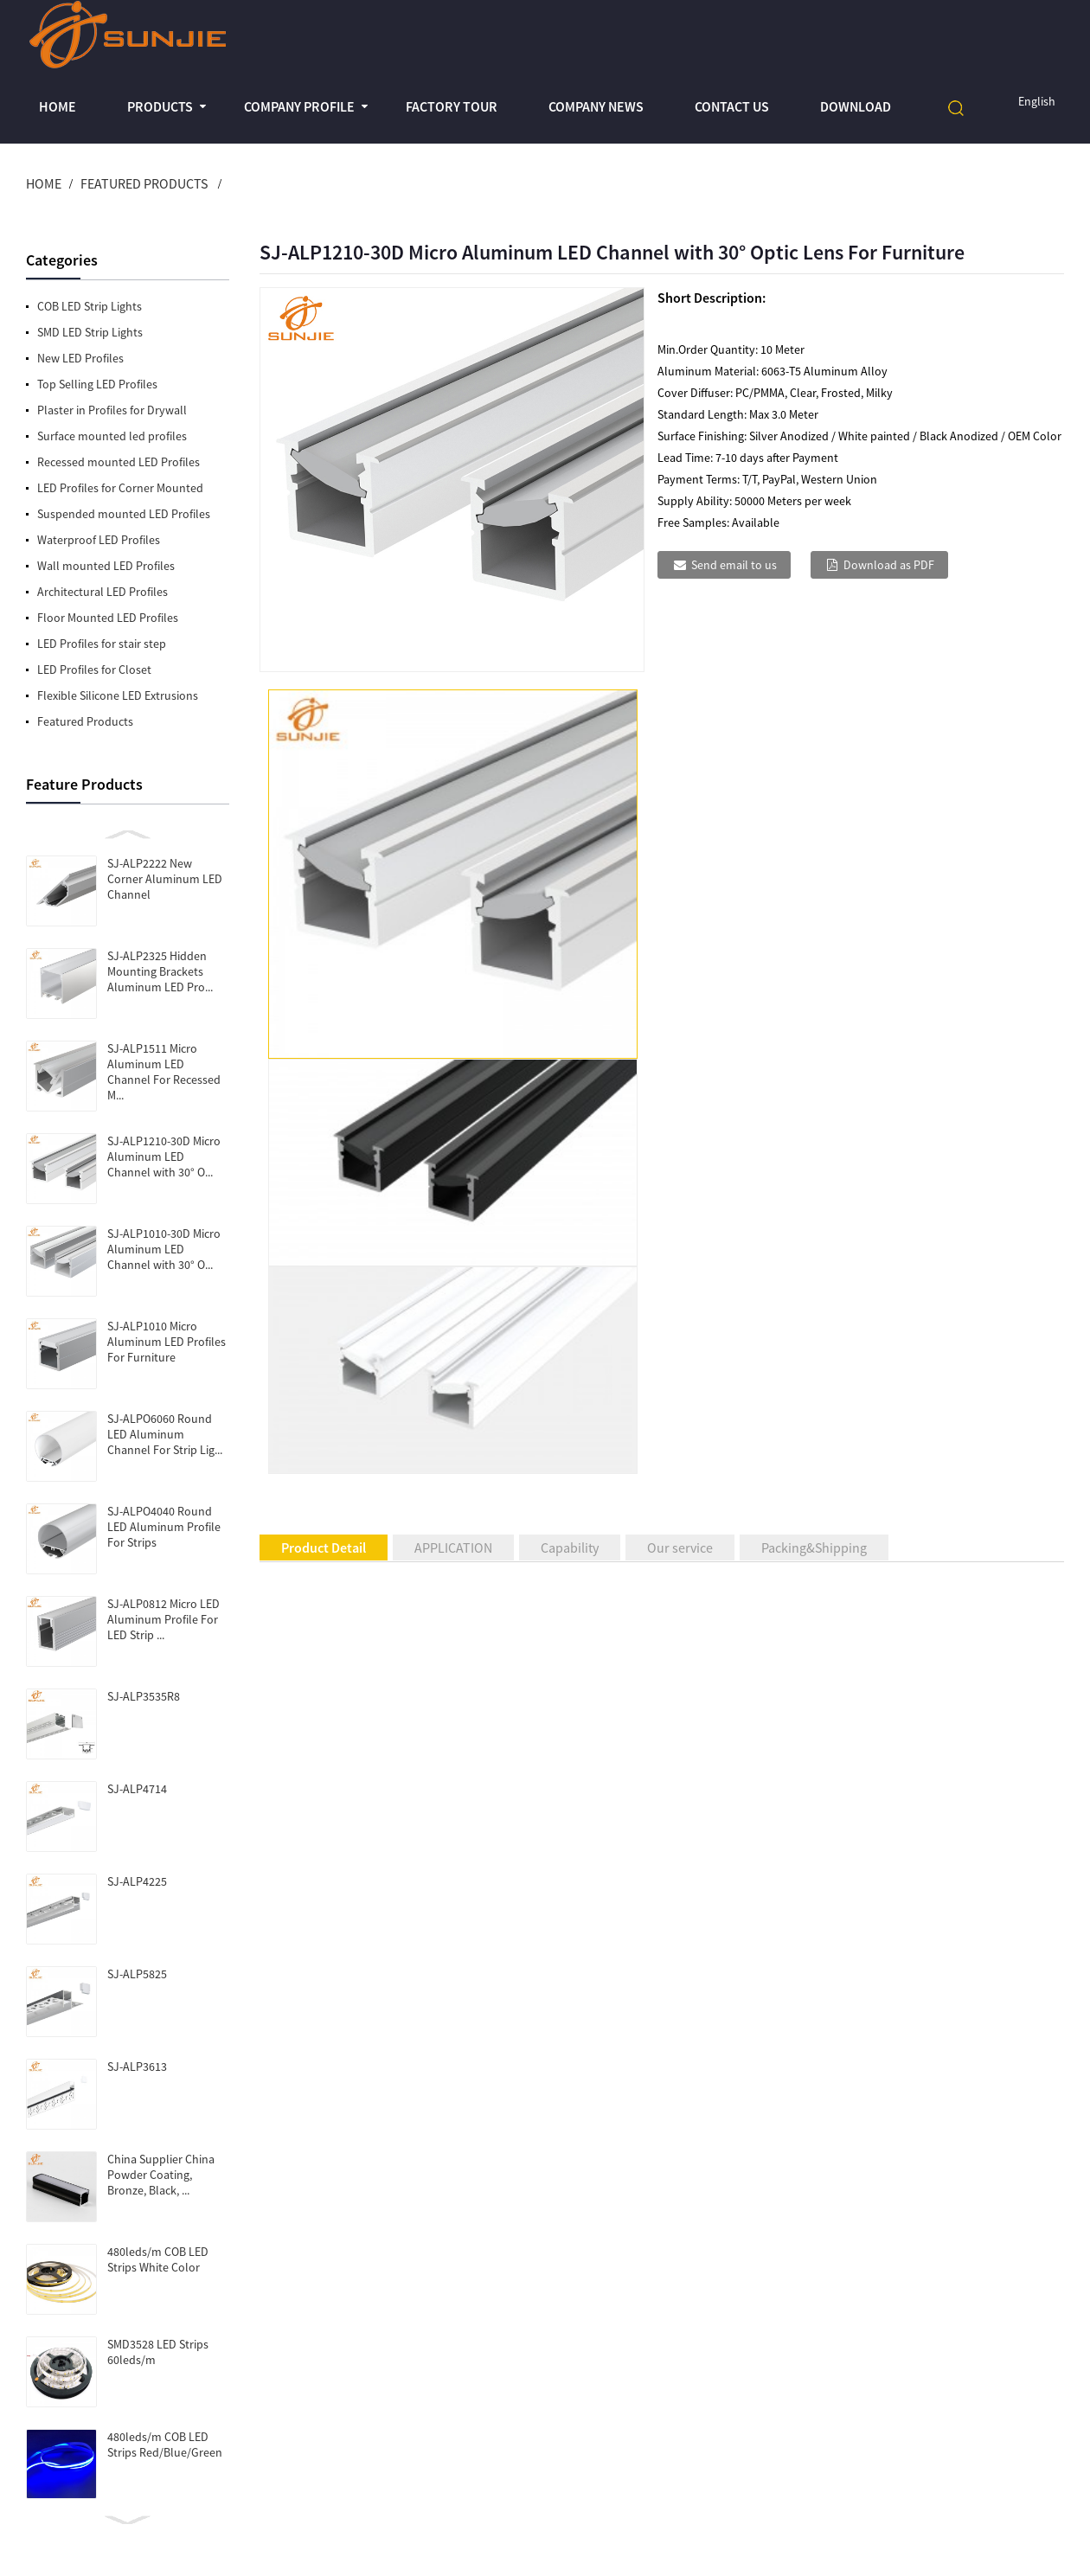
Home (57, 106)
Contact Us (732, 106)
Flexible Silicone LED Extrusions (117, 695)
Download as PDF (888, 565)
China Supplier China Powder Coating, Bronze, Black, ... (161, 2174)
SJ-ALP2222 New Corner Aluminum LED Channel (164, 878)
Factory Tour (451, 106)
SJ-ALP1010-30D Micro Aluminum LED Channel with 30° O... (164, 1249)
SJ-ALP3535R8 (143, 1696)
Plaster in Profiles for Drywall (112, 410)
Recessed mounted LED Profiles (118, 462)
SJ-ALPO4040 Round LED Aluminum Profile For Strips (164, 1526)
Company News (596, 106)
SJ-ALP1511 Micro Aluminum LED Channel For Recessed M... (164, 1072)
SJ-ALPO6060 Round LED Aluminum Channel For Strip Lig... (164, 1434)
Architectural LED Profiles (102, 591)
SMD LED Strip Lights (90, 332)
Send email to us (734, 565)
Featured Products (144, 183)
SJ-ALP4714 (137, 1789)
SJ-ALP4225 (137, 1881)
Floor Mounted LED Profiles (107, 617)
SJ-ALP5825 (137, 1974)
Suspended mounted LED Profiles (123, 514)
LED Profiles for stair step (101, 643)
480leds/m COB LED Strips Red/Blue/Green (164, 2444)
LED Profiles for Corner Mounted (120, 488)
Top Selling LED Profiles (97, 384)
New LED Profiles (80, 358)
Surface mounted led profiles (112, 436)
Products (160, 106)
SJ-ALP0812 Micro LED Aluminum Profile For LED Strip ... (163, 1619)
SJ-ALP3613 (137, 2066)
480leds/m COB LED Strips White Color (157, 2259)
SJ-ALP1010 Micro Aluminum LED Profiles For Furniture (166, 1341)
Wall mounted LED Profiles (106, 566)
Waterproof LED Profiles (98, 540)
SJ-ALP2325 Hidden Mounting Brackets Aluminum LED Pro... (160, 971)
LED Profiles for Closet (94, 669)
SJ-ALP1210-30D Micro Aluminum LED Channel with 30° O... (164, 1156)
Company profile (299, 106)
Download (855, 106)
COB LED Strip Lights (89, 306)
